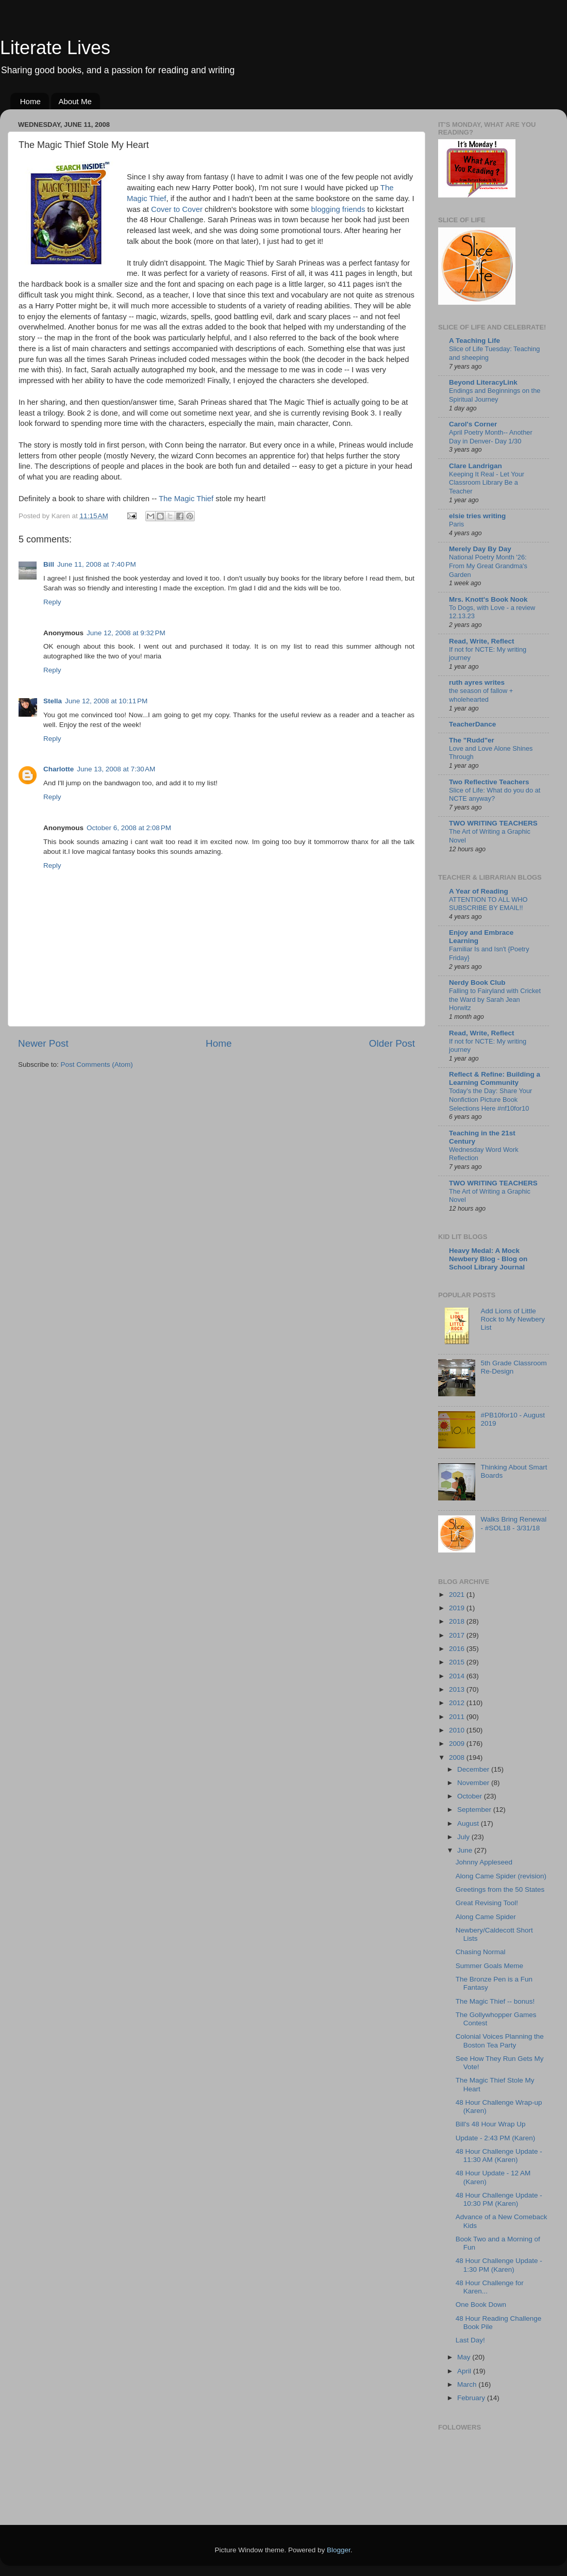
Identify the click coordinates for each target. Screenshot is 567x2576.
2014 (457, 1676)
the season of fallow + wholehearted (481, 695)
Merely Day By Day (480, 549)
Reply (52, 602)
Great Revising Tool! (487, 1903)
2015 (457, 1662)
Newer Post (43, 1043)
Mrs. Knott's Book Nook (488, 599)
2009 (457, 1743)
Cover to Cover (178, 209)
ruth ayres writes (477, 682)
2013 (457, 1689)
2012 (457, 1703)
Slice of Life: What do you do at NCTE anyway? (494, 794)
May (464, 2357)
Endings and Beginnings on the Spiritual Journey (494, 395)
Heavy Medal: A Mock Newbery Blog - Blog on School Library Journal (488, 1259)
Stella (52, 701)
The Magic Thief (187, 498)
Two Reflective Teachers (489, 782)
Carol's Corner (473, 424)
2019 (457, 1608)
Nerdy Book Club (477, 982)
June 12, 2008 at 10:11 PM (106, 701)
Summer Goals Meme (489, 1966)
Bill (48, 564)
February (472, 2398)
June (465, 1850)
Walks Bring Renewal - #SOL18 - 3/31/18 (513, 1523)
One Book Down (481, 2304)
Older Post (392, 1043)
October (470, 1796)
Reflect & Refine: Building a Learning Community (494, 1078)
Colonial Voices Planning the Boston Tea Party (500, 2041)
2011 (457, 1717)
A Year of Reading (478, 891)
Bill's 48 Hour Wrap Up (491, 2124)
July (464, 1837)
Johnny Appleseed (484, 1862)
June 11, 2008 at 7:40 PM (96, 564)
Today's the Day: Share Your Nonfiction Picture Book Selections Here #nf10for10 (490, 1099)
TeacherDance (472, 724)
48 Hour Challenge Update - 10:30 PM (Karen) (499, 2199)
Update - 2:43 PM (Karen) (496, 2138)
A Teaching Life (474, 340)
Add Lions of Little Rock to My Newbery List (512, 1319)
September (475, 1809)
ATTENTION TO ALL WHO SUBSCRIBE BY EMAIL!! (488, 904)
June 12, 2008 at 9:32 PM (126, 633)
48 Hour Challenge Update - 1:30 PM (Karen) (499, 2265)
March (467, 2384)
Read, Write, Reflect (481, 641)
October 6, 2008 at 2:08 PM (129, 828)
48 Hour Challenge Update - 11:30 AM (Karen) (499, 2156)
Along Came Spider (486, 1917)
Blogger (339, 2550)
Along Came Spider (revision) (501, 1876)
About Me (75, 101)
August (469, 1823)
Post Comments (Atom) (97, 1064)
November (474, 1783)
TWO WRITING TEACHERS (493, 823)
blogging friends (338, 209)
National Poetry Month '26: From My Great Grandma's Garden (488, 565)
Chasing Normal (481, 1952)
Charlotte (58, 769)
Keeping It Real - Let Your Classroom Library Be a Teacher (486, 482)
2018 (457, 1621)
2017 (457, 1635)
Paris (456, 524)
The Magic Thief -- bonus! (495, 2001)
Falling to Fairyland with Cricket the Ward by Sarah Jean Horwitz (495, 999)
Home (30, 101)
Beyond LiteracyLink (483, 382)
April (465, 2371)
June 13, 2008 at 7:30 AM (116, 769)
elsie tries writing (477, 516)
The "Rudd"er (471, 740)
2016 (457, 1649)
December (474, 1769)
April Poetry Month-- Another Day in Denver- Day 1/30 (490, 436)
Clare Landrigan (475, 466)
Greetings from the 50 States (500, 1889)
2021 (457, 1594)
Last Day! (470, 2340)
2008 (457, 1757)
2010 (457, 1730)
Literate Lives (55, 47)
